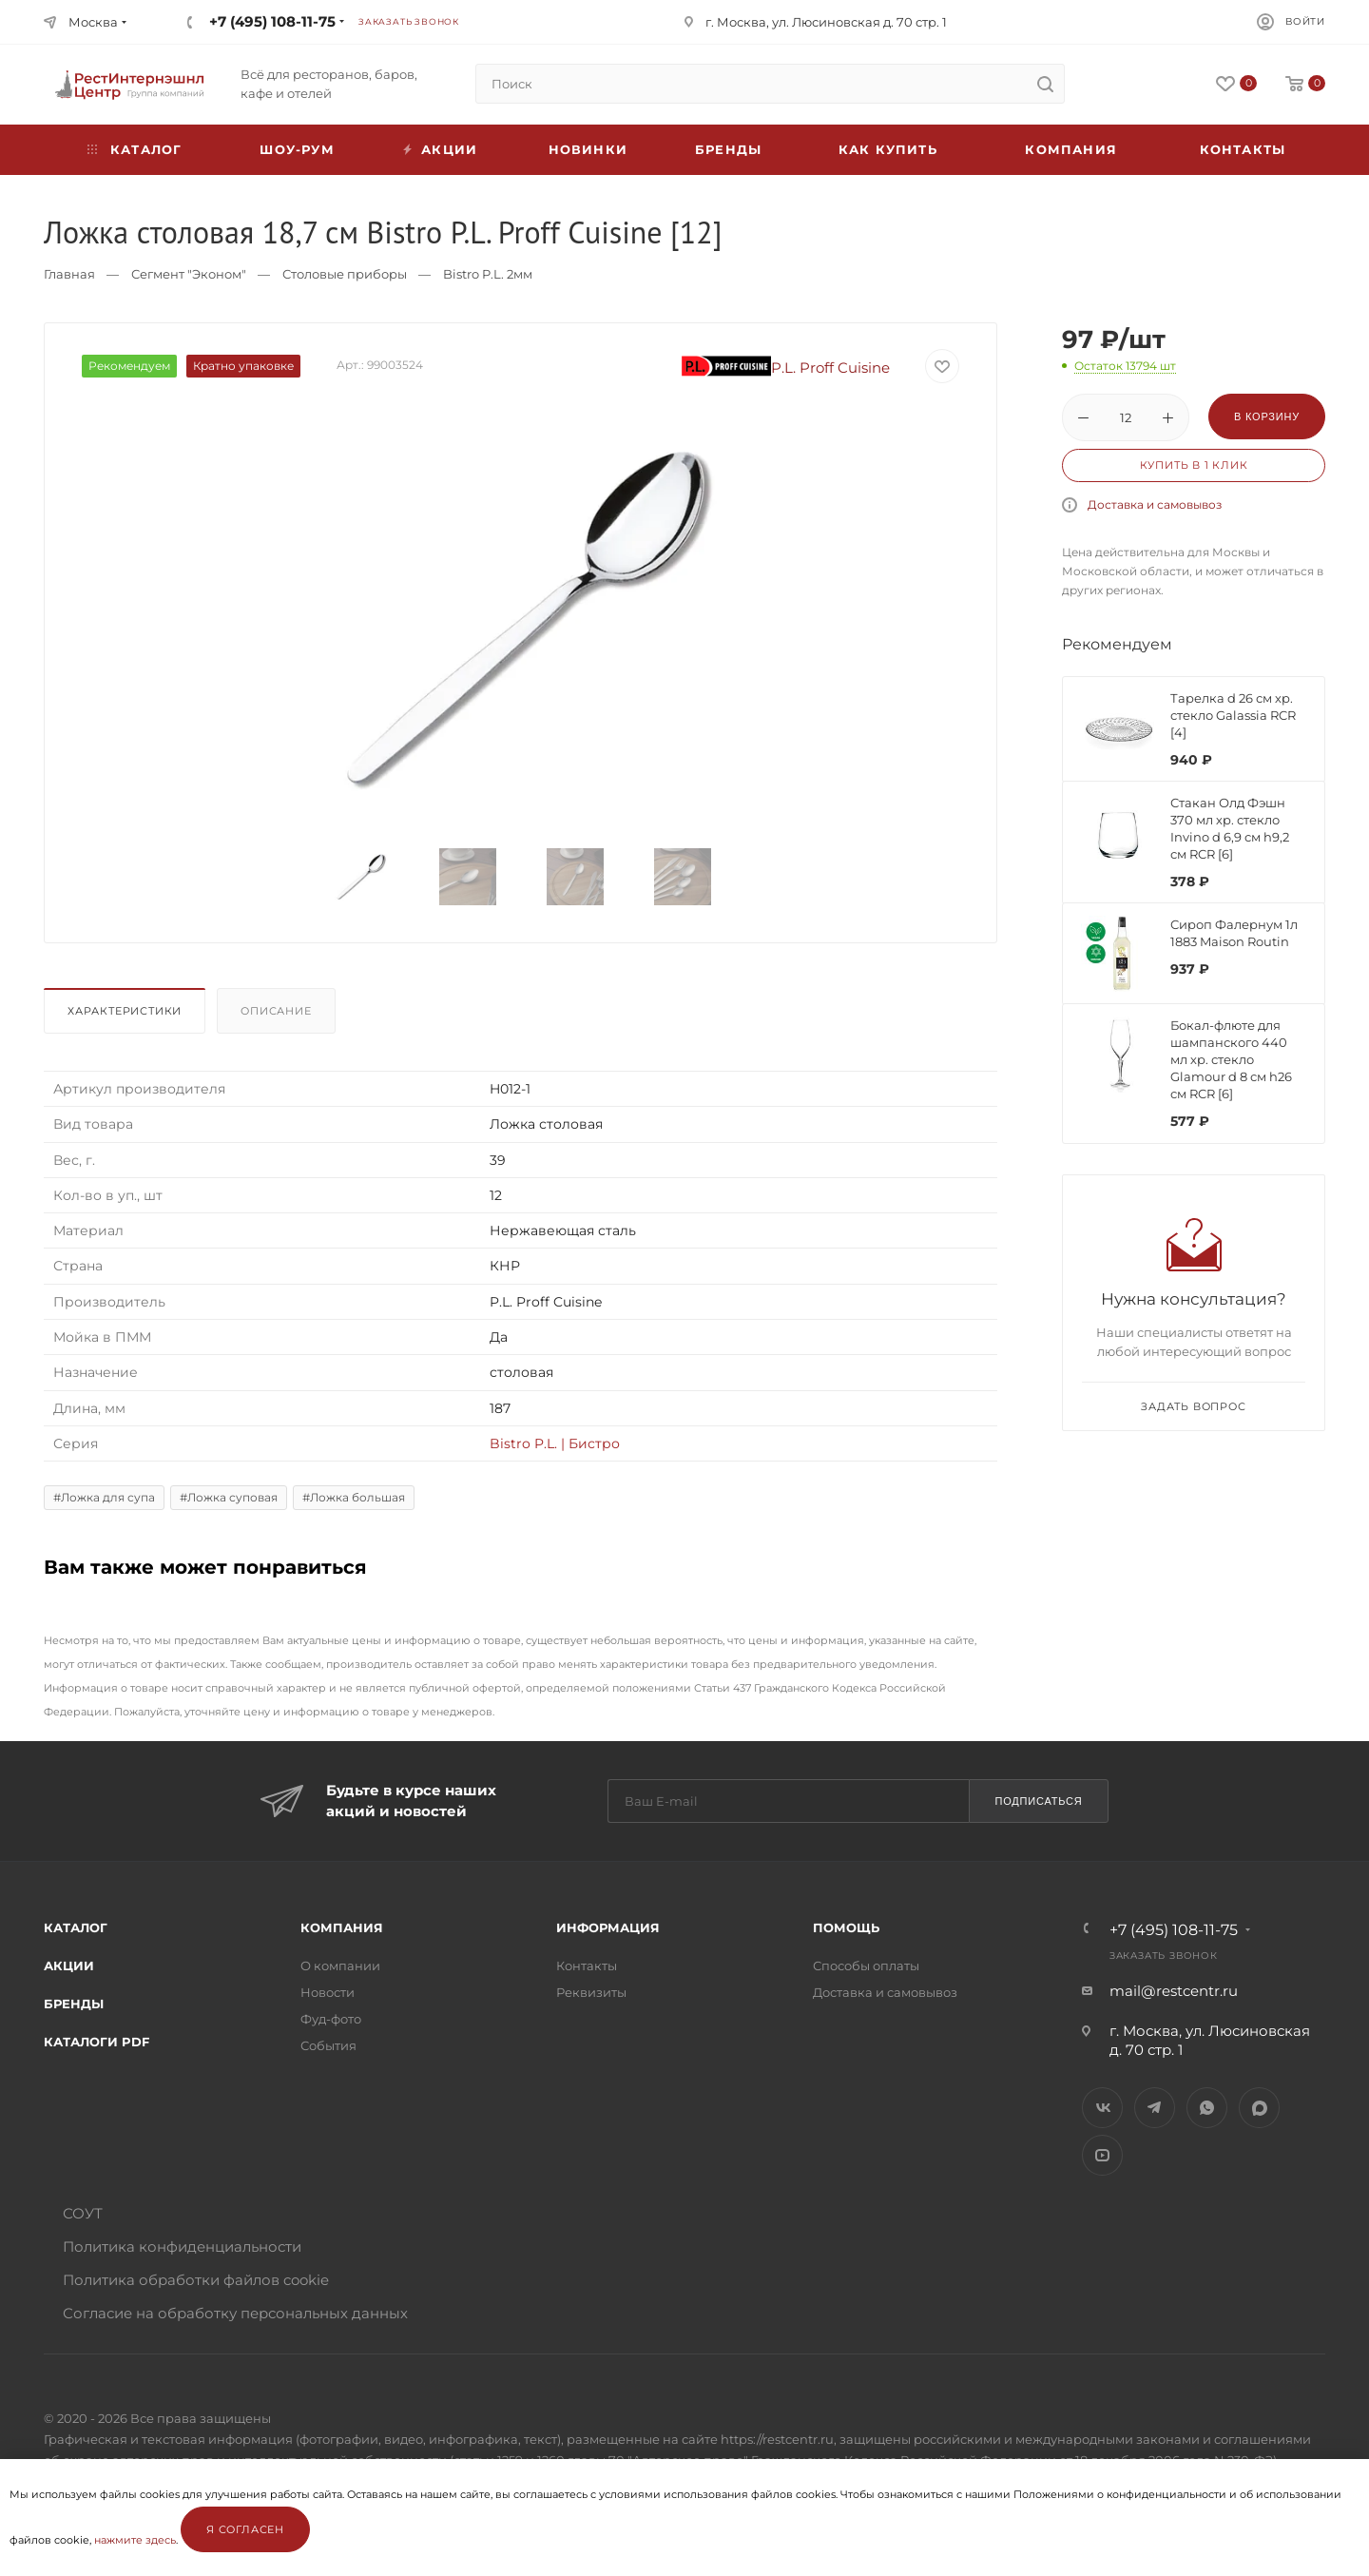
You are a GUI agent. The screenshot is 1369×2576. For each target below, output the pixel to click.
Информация (608, 1927)
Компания (1071, 149)
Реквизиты (591, 1992)
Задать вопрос (1193, 1406)
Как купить (888, 149)
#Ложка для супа (104, 1497)
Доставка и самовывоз (1155, 504)
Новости (327, 1992)
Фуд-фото (330, 2018)
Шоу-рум (297, 149)
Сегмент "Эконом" (188, 273)
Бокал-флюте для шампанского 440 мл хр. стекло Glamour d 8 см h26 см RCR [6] (1231, 1059)
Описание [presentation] (276, 1010)
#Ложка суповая (229, 1497)
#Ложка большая (353, 1497)
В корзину (1267, 416)
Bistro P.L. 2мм (487, 273)
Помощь (846, 1927)
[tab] (128, 1015)
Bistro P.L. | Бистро (555, 1443)
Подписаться (1038, 1801)
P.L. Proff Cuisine (786, 367)
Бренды (728, 149)
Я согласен (245, 2529)
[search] (1045, 84)
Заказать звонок (408, 21)
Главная (69, 273)
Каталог (75, 1927)
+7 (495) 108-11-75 (272, 21)
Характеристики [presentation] (124, 1010)
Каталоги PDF (96, 2041)
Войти (1305, 21)
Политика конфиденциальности (182, 2246)
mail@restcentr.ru (1173, 1991)
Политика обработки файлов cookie (196, 2280)
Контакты (1243, 149)
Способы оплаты (866, 1965)
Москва (93, 21)
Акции (69, 1965)
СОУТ (83, 2213)
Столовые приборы (344, 273)
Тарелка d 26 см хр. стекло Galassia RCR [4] (1233, 715)
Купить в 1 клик (1194, 465)
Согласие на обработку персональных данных (235, 2313)
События (328, 2045)
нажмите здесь (135, 2540)
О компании (340, 1965)
